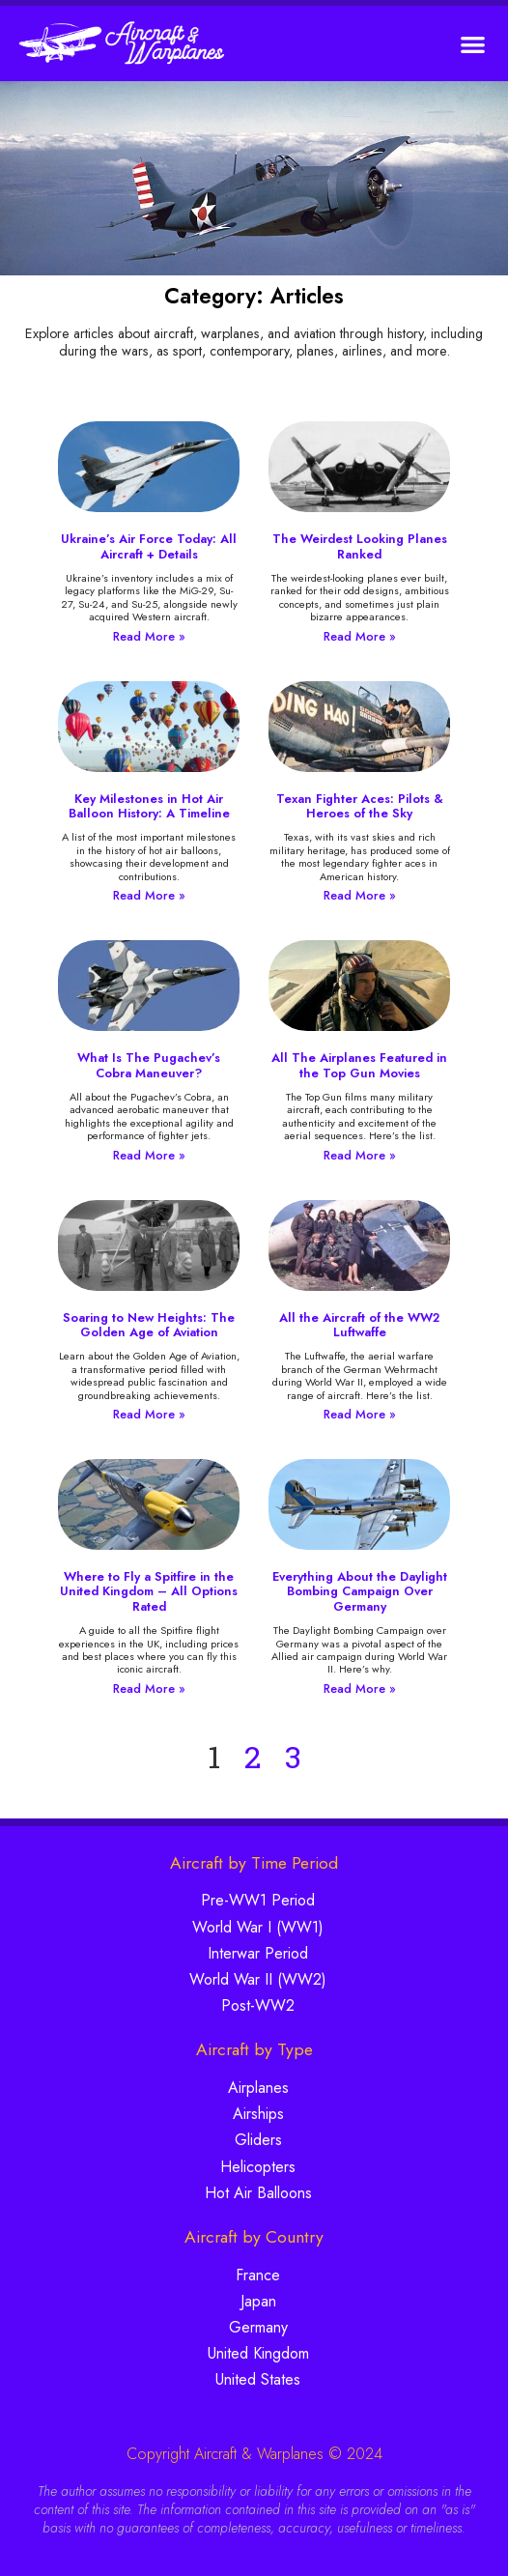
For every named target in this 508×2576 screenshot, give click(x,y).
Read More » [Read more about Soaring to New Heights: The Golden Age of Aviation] (149, 1414)
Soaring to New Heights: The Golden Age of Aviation (149, 1324)
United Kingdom (258, 2353)
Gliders (258, 2140)
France (258, 2275)
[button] (474, 44)
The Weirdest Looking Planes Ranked (359, 546)
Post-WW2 (258, 2005)
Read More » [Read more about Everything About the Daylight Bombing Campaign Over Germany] (360, 1688)
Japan (258, 2301)
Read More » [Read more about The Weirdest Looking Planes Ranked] (360, 636)
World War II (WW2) (257, 1979)
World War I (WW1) (258, 1927)
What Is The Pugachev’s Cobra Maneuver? (148, 1064)
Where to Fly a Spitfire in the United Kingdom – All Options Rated (149, 1591)
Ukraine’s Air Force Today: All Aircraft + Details (149, 546)
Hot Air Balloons (258, 2193)
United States (257, 2379)
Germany (258, 2327)
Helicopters (258, 2167)
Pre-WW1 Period (258, 1900)
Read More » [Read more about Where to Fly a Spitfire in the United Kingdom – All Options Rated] (149, 1688)
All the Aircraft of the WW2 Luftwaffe (359, 1324)
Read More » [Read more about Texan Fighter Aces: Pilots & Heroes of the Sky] (360, 895)
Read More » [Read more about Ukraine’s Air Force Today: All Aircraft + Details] (149, 636)
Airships (258, 2114)
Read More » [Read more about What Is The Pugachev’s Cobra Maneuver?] (149, 1155)
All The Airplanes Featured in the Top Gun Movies (359, 1064)
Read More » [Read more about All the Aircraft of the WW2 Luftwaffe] (360, 1414)
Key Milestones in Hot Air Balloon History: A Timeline (149, 805)
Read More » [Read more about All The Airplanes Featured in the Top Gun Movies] (360, 1155)
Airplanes (258, 2087)
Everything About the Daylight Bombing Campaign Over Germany (359, 1591)
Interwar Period (258, 1953)
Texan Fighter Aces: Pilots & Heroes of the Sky (359, 805)
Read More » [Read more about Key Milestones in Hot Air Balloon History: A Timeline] (149, 895)
